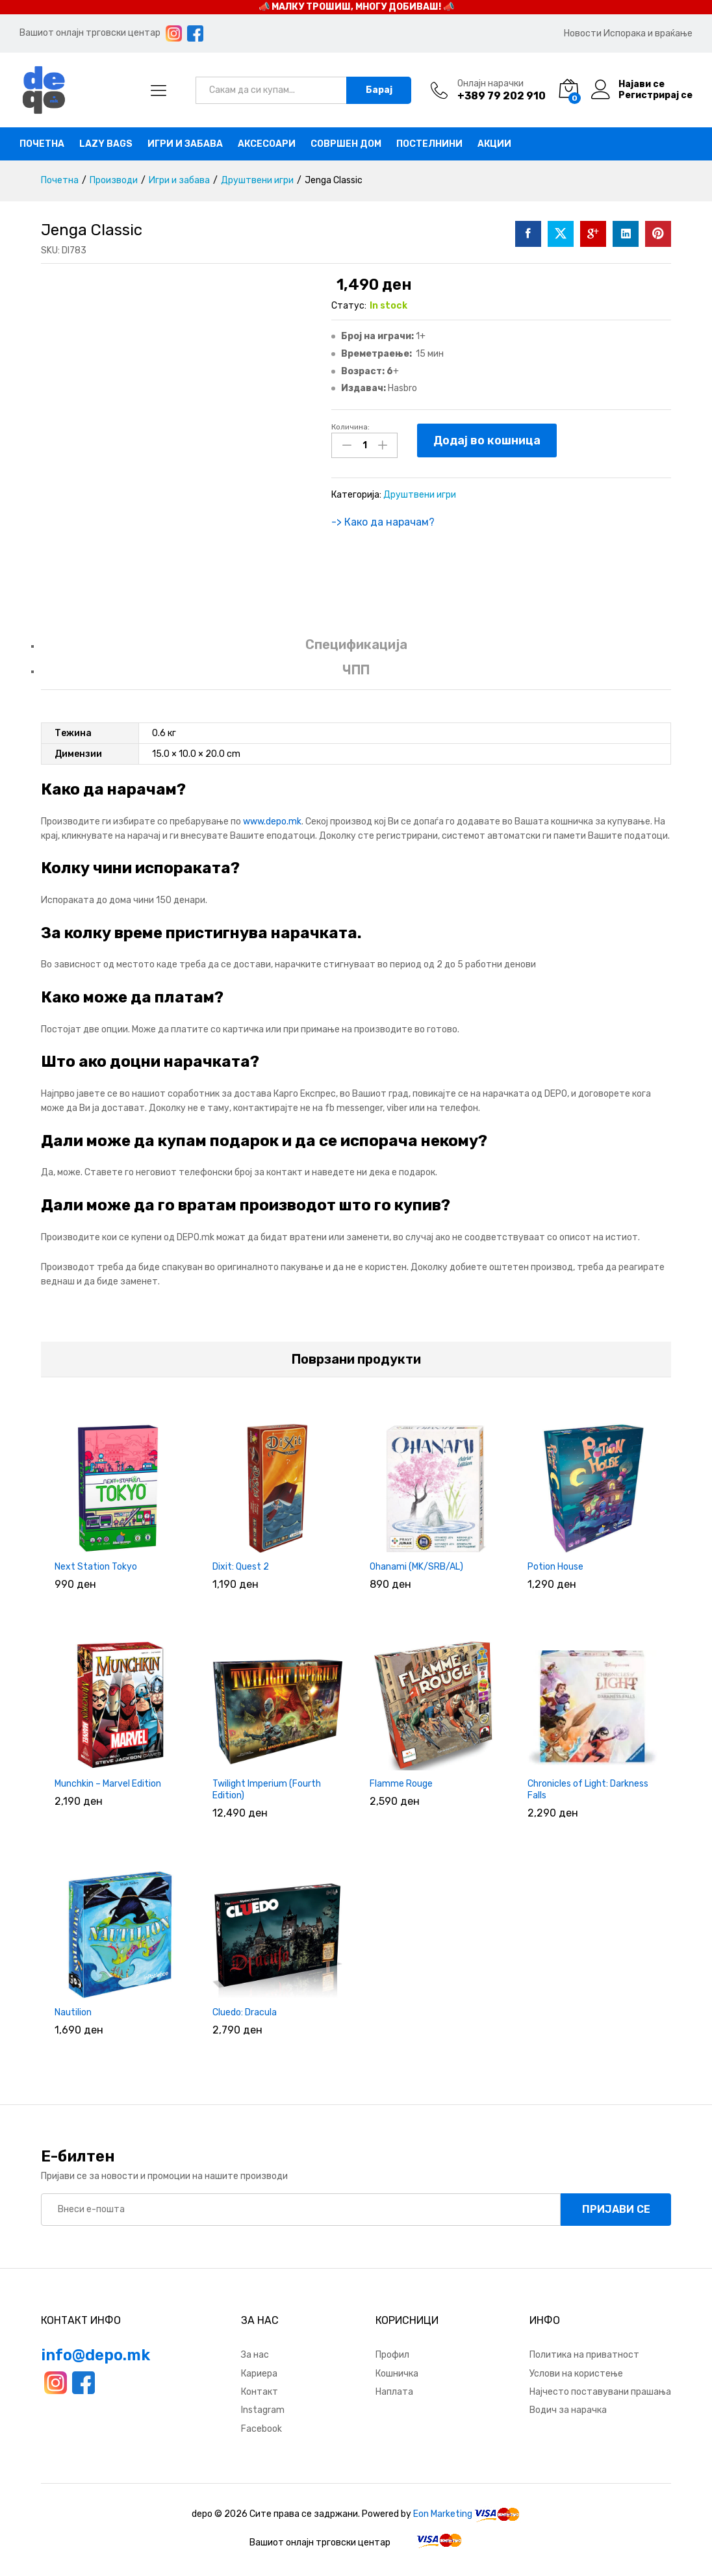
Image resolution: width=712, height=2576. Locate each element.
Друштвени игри (419, 494)
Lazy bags (106, 144)
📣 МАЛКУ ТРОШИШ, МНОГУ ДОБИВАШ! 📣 (356, 6)
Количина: (350, 427)
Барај (379, 90)
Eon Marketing (442, 2513)
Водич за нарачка (568, 2410)
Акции (494, 144)
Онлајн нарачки (490, 84)
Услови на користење (576, 2373)
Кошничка (396, 2373)
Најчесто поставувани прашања (600, 2391)
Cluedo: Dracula (244, 2012)
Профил (392, 2354)
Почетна (41, 144)
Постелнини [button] (429, 144)
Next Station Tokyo (96, 1566)
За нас (255, 2354)
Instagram (263, 2410)
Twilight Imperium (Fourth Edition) (266, 1789)
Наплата (394, 2391)
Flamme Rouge (401, 1783)
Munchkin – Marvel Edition (108, 1783)
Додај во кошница (486, 440)
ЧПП (356, 670)
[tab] (356, 650)
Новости (583, 33)
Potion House (555, 1566)
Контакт (259, 2391)
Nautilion (73, 2012)
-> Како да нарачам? (383, 522)
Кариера (259, 2373)
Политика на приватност (584, 2354)
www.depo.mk (272, 821)
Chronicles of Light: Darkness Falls (588, 1789)
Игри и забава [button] (185, 144)
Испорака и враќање (648, 33)
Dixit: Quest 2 (240, 1566)
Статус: (348, 305)
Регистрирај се (655, 95)
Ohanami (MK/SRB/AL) (416, 1566)
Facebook (261, 2428)
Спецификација (356, 644)
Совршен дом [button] (346, 144)
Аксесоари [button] (267, 144)
